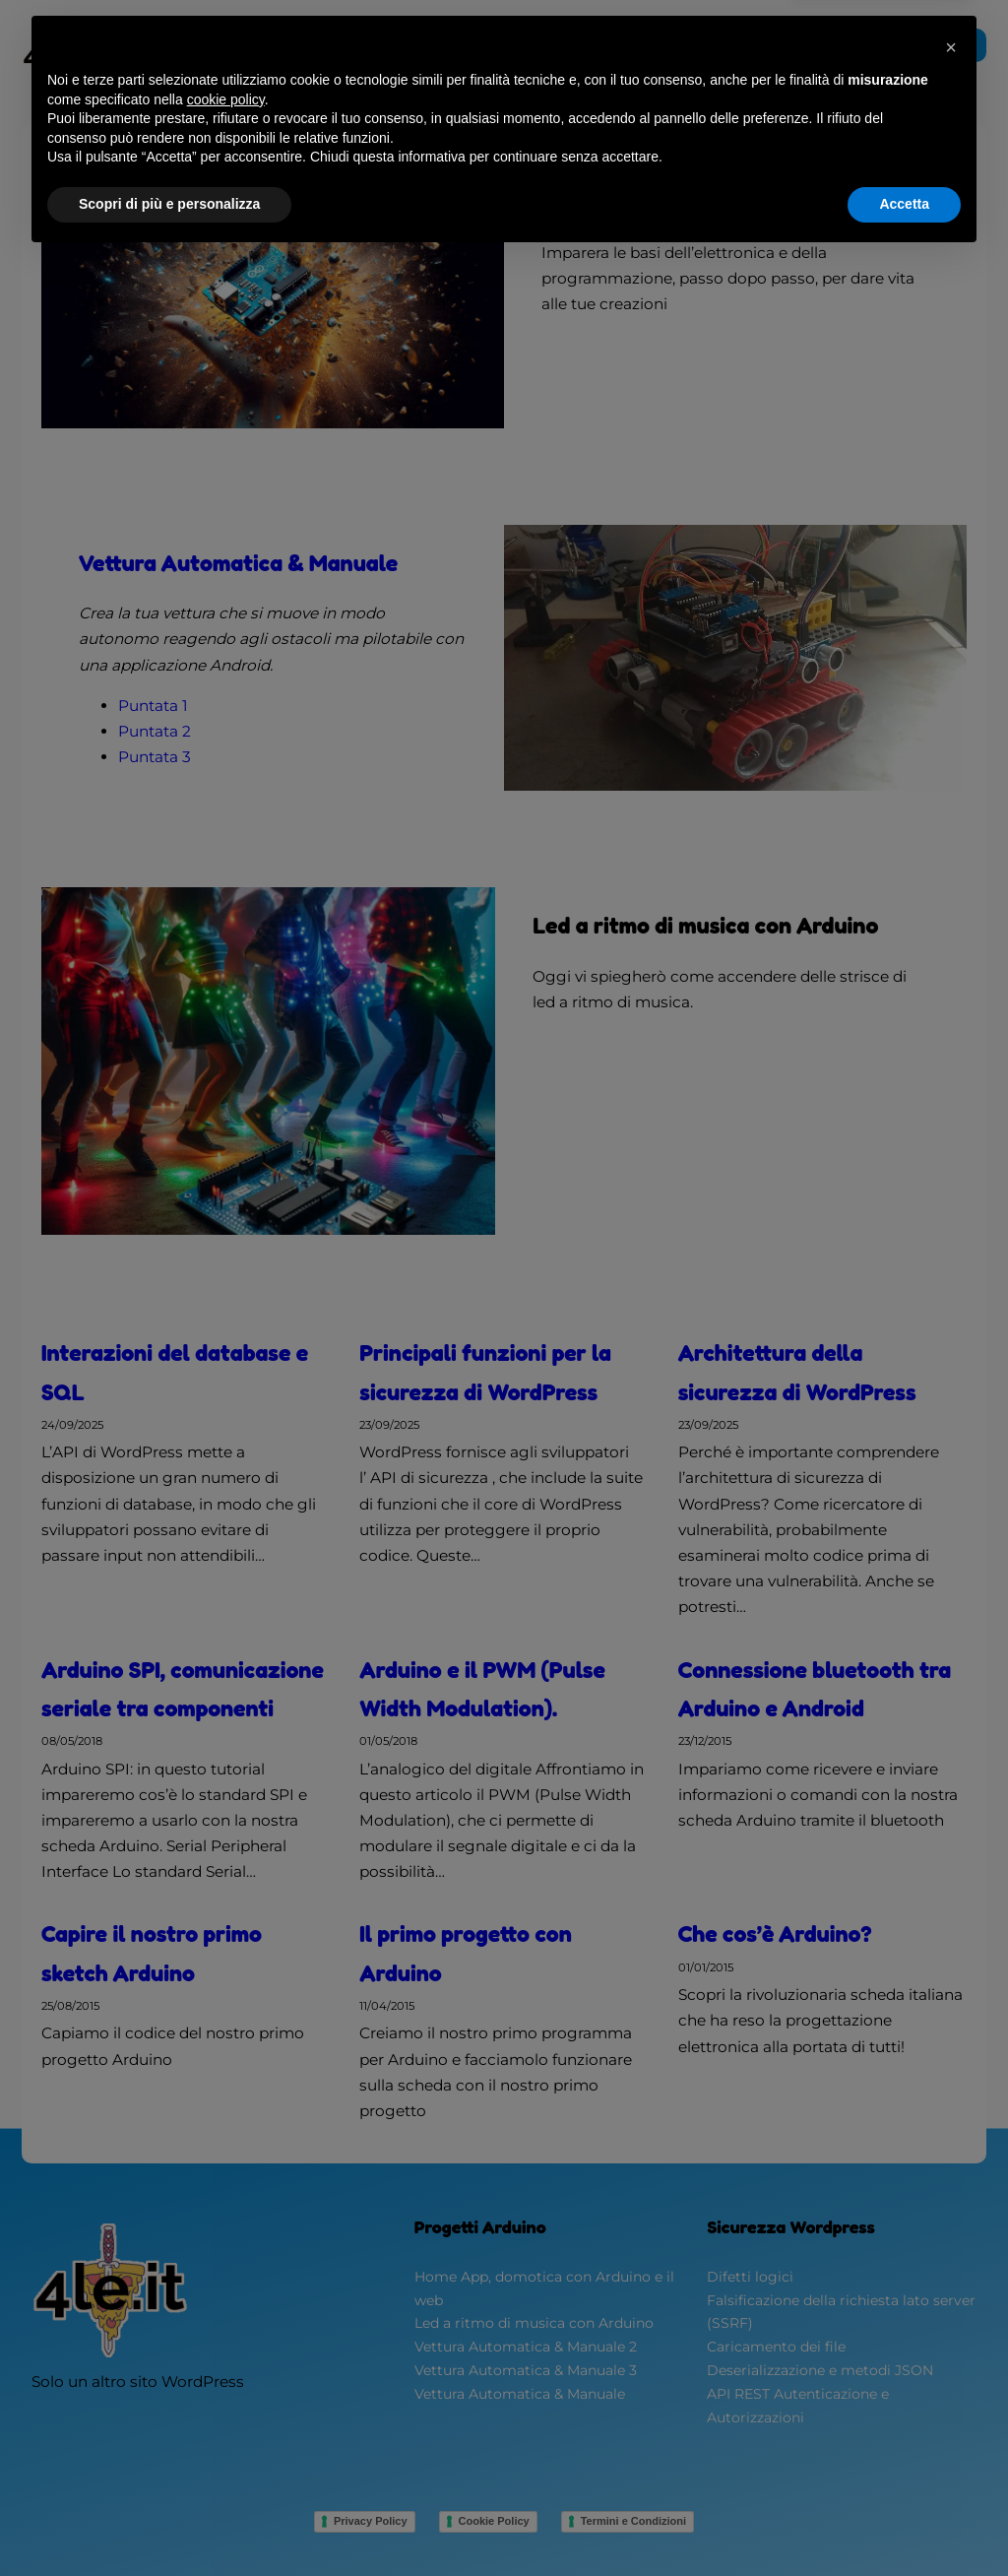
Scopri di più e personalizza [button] (169, 2522)
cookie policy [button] (226, 2417)
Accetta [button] (904, 2522)
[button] (951, 2365)
